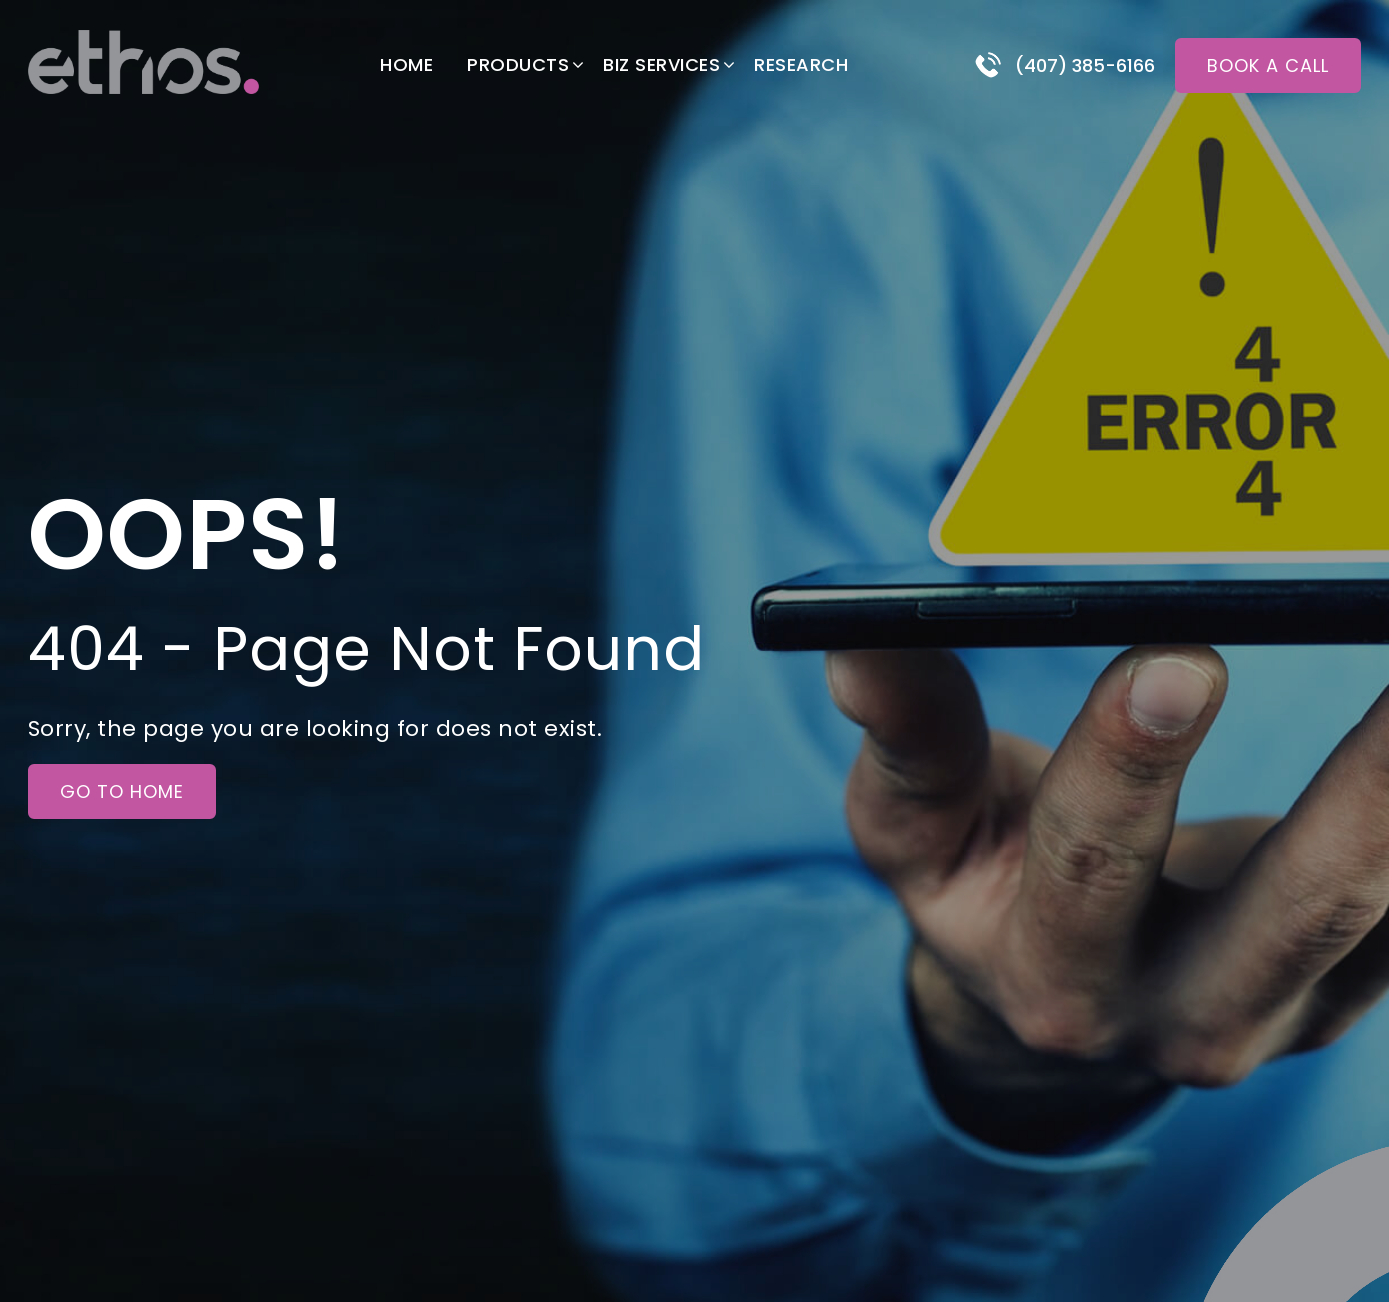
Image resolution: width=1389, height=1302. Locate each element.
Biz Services (661, 64)
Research (801, 64)
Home (406, 64)
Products (518, 64)
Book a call (1268, 65)
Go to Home (122, 791)
